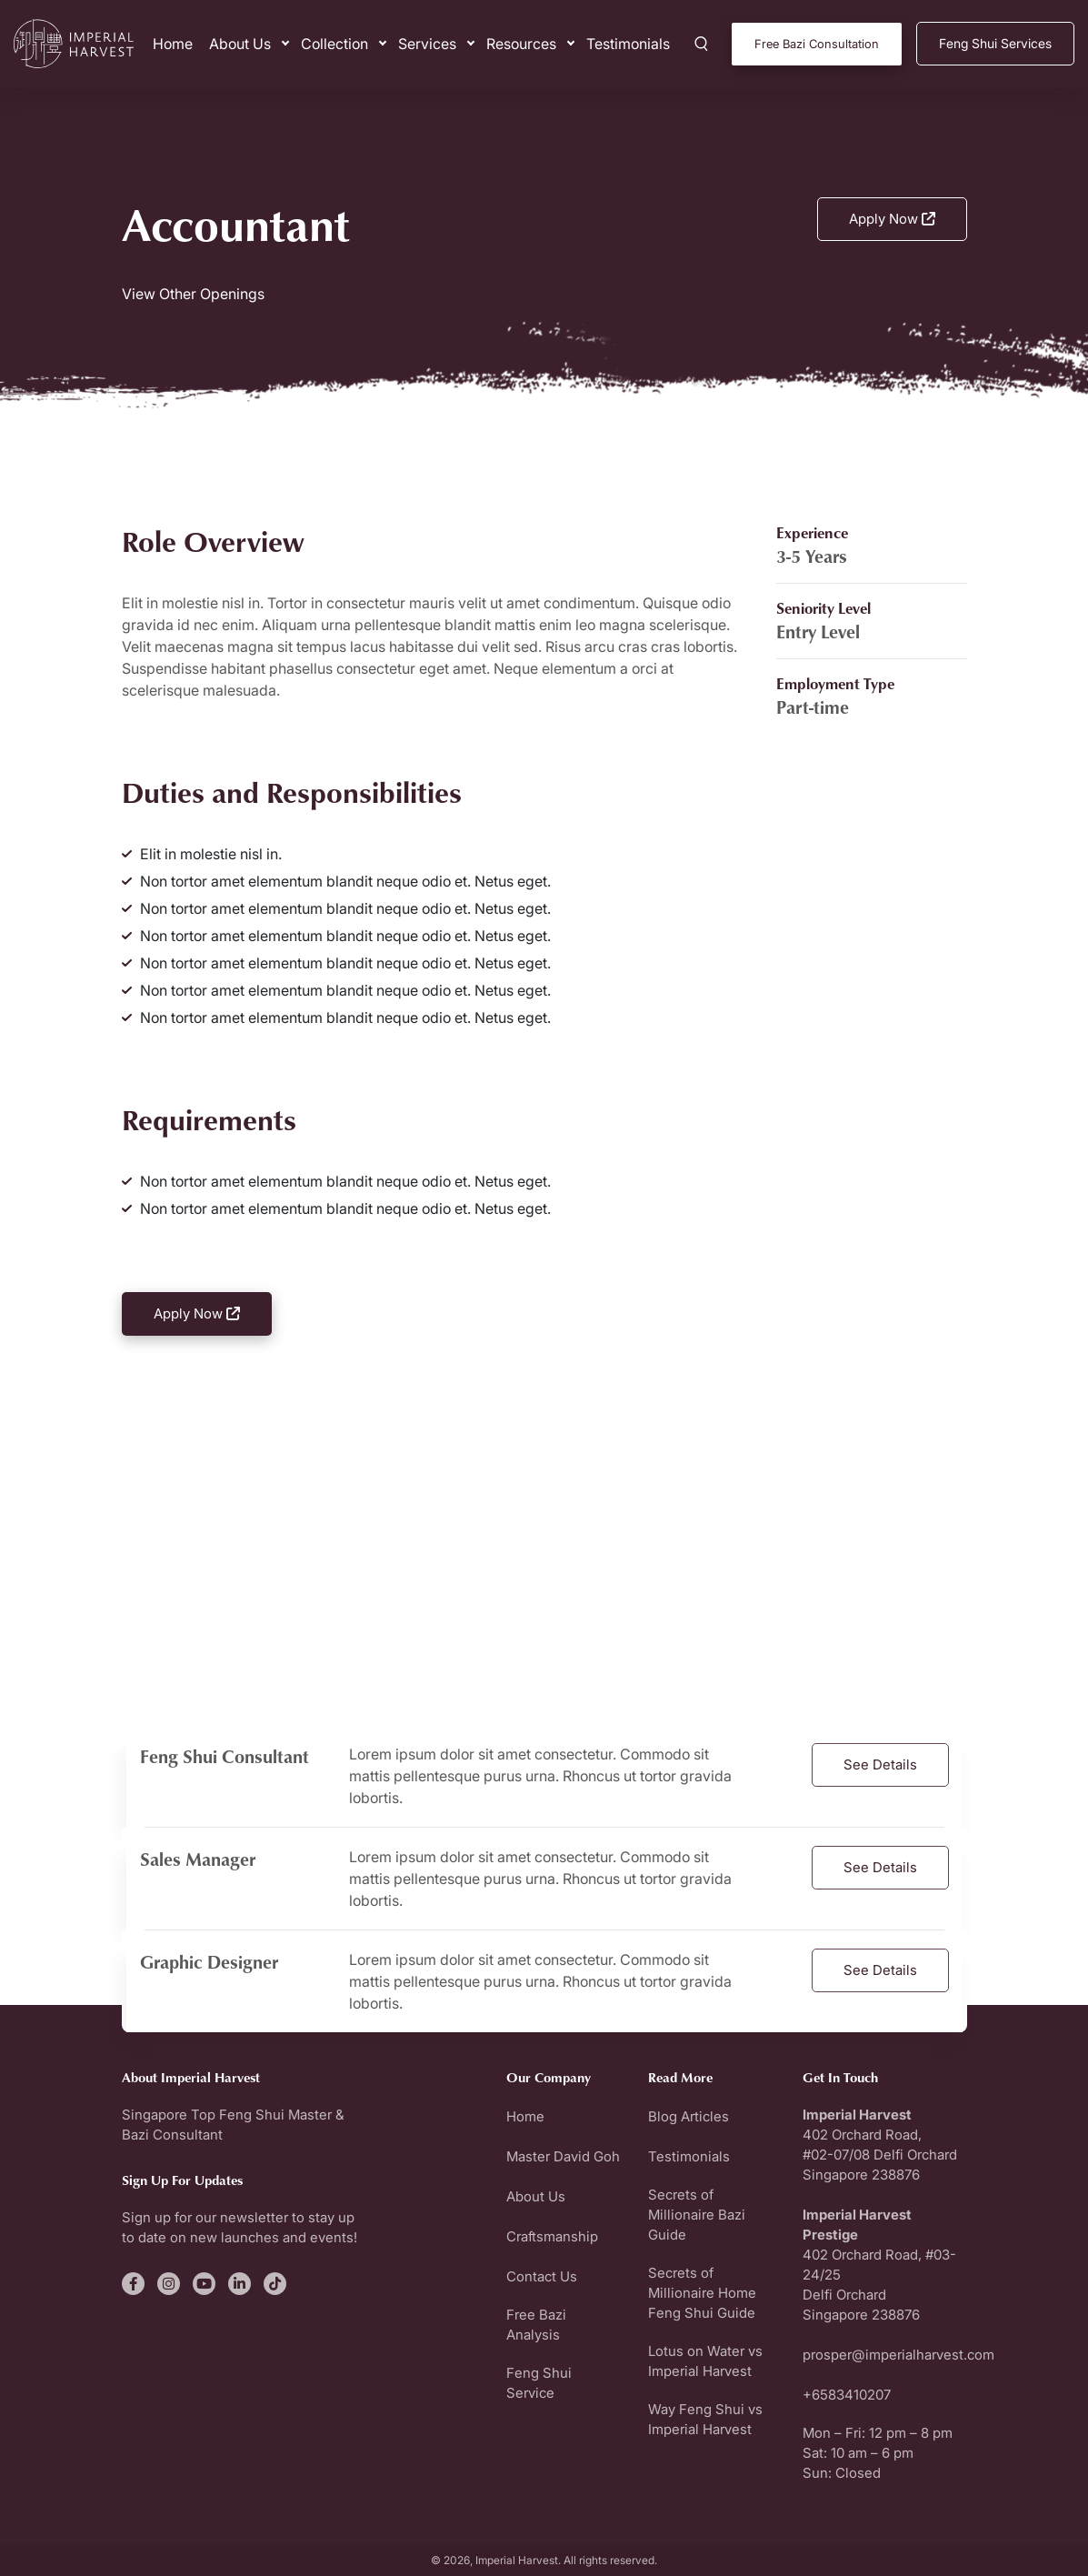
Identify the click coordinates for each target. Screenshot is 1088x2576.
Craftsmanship (552, 2236)
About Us (240, 44)
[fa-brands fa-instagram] (168, 2283)
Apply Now (892, 218)
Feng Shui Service (539, 2382)
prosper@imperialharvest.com (898, 2354)
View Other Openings (193, 294)
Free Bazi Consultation (816, 43)
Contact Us (541, 2276)
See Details (880, 1764)
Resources (521, 44)
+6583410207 (847, 2394)
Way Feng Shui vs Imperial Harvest (705, 2419)
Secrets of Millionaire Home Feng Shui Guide (702, 2292)
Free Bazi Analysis (536, 2324)
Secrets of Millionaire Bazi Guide (696, 2214)
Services (427, 44)
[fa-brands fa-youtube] (204, 2283)
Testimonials (628, 44)
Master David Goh (563, 2156)
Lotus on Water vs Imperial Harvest (705, 2361)
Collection (334, 44)
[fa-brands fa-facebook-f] (133, 2283)
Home (173, 44)
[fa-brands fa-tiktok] (275, 2283)
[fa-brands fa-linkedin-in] (239, 2283)
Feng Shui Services (995, 43)
